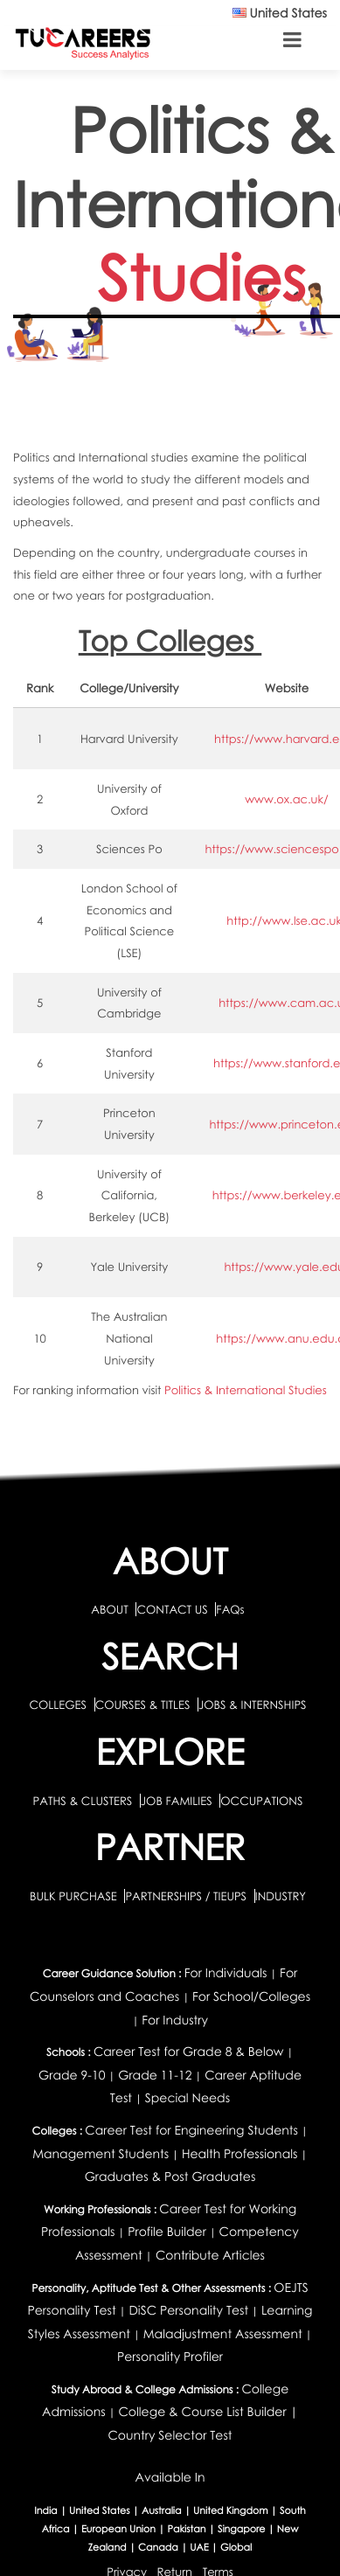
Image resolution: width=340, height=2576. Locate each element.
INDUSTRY (280, 1896)
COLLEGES (58, 1705)
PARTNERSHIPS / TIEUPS (187, 1896)
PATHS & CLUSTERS (84, 1801)
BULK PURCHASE (75, 1896)
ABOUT (109, 1609)
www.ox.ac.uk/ (286, 799)
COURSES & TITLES (143, 1705)
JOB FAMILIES (178, 1801)
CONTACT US (171, 1609)
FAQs (230, 1609)
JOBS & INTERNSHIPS (252, 1705)
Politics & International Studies (245, 1390)
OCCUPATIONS (261, 1801)
